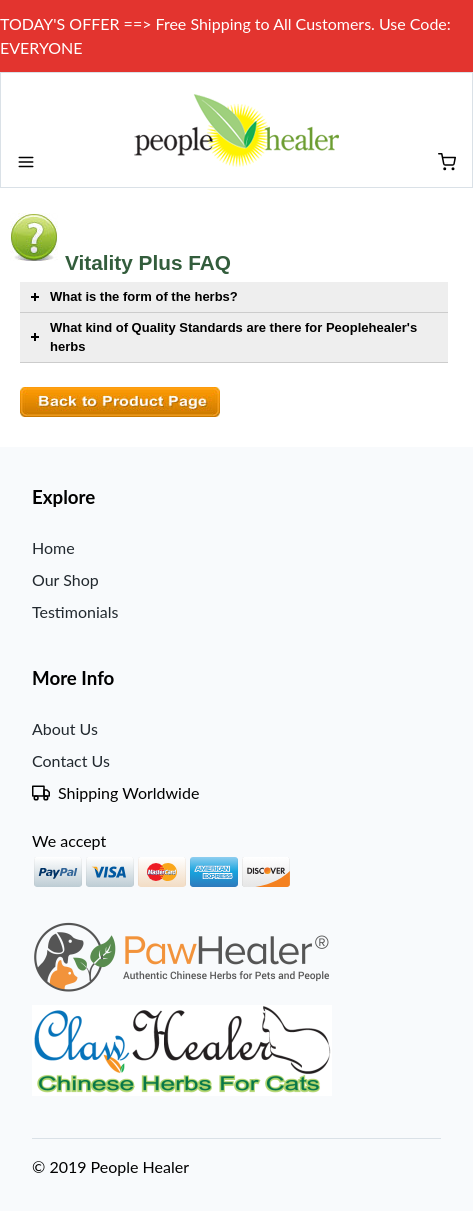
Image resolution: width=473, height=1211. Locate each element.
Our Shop (65, 579)
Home (53, 547)
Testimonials (75, 611)
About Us (65, 728)
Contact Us (71, 760)
